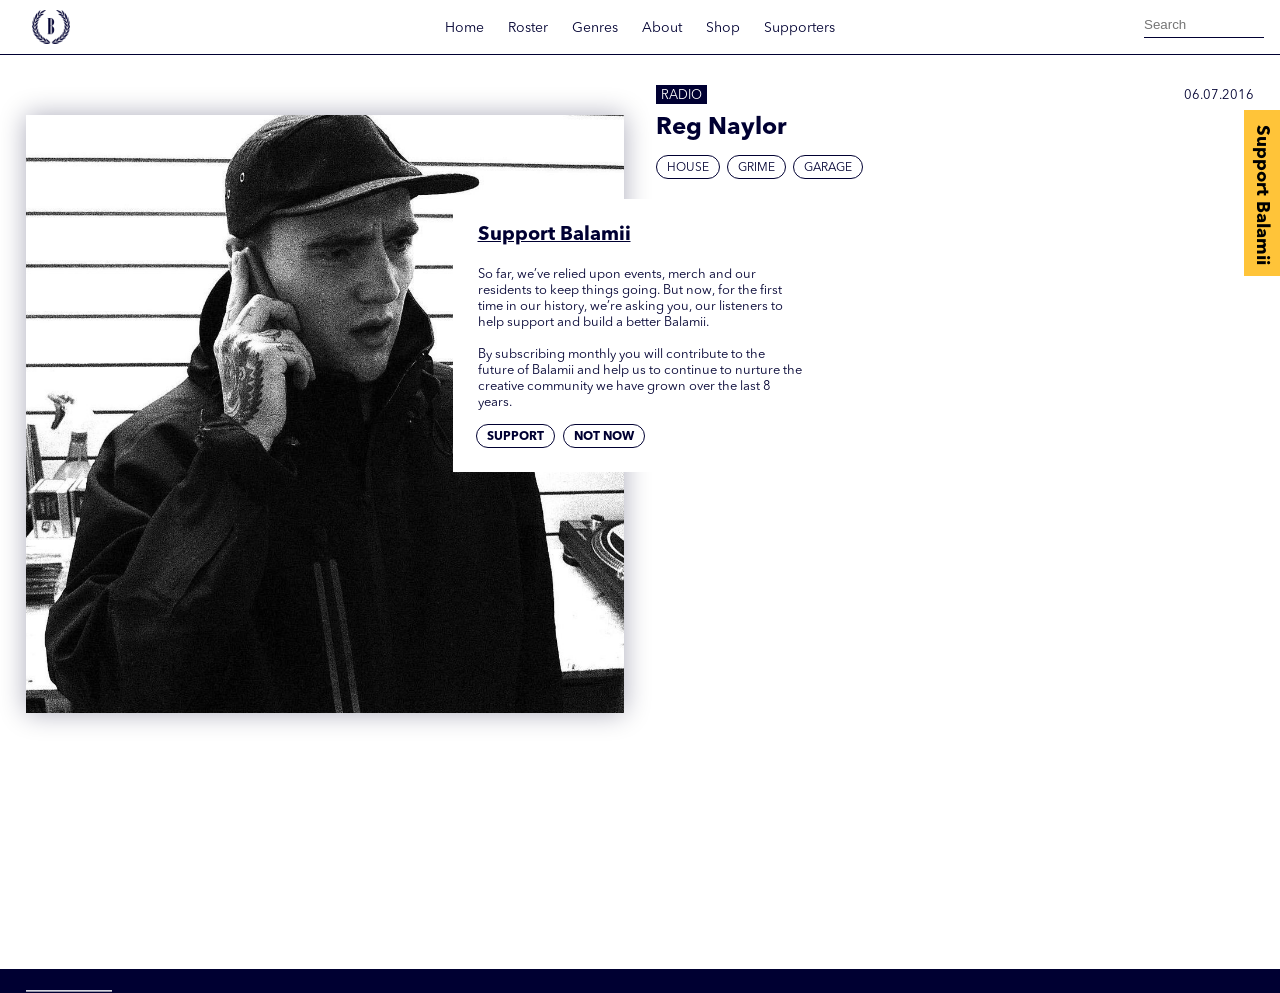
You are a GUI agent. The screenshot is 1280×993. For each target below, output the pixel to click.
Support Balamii (1262, 195)
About (662, 28)
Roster (528, 28)
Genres (595, 28)
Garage (828, 168)
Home (464, 28)
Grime (756, 168)
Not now (604, 437)
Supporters (799, 28)
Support (515, 437)
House (688, 168)
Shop (723, 28)
